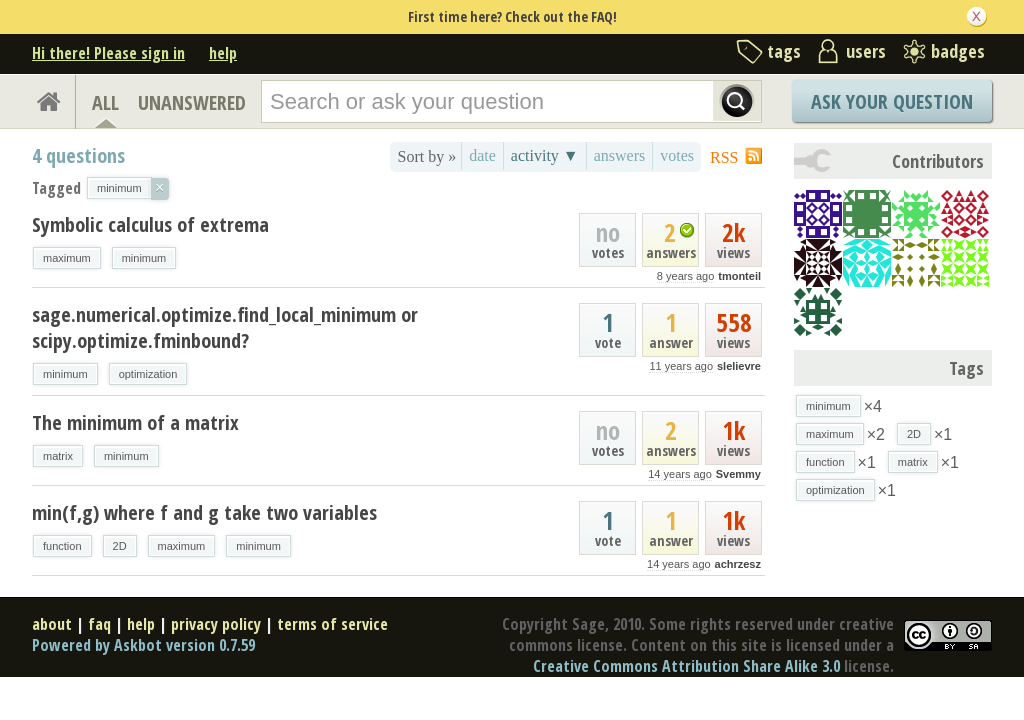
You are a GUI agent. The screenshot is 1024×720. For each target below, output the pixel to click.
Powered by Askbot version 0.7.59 (143, 645)
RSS (724, 157)
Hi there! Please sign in (108, 53)
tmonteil (739, 276)
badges (958, 51)
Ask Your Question (892, 101)
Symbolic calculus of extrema (150, 224)
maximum (67, 258)
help (223, 53)
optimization (148, 374)
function (62, 546)
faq (99, 624)
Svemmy (738, 474)
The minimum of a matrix (135, 422)
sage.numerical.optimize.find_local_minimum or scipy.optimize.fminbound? (225, 327)
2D (120, 546)
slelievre (739, 366)
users (866, 51)
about (52, 624)
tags (784, 51)
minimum (144, 258)
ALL (105, 102)
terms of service (332, 624)
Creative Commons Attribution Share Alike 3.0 (686, 666)
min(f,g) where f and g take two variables (204, 512)
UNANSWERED (192, 102)
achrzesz (738, 564)
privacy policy (216, 624)
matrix (58, 456)
